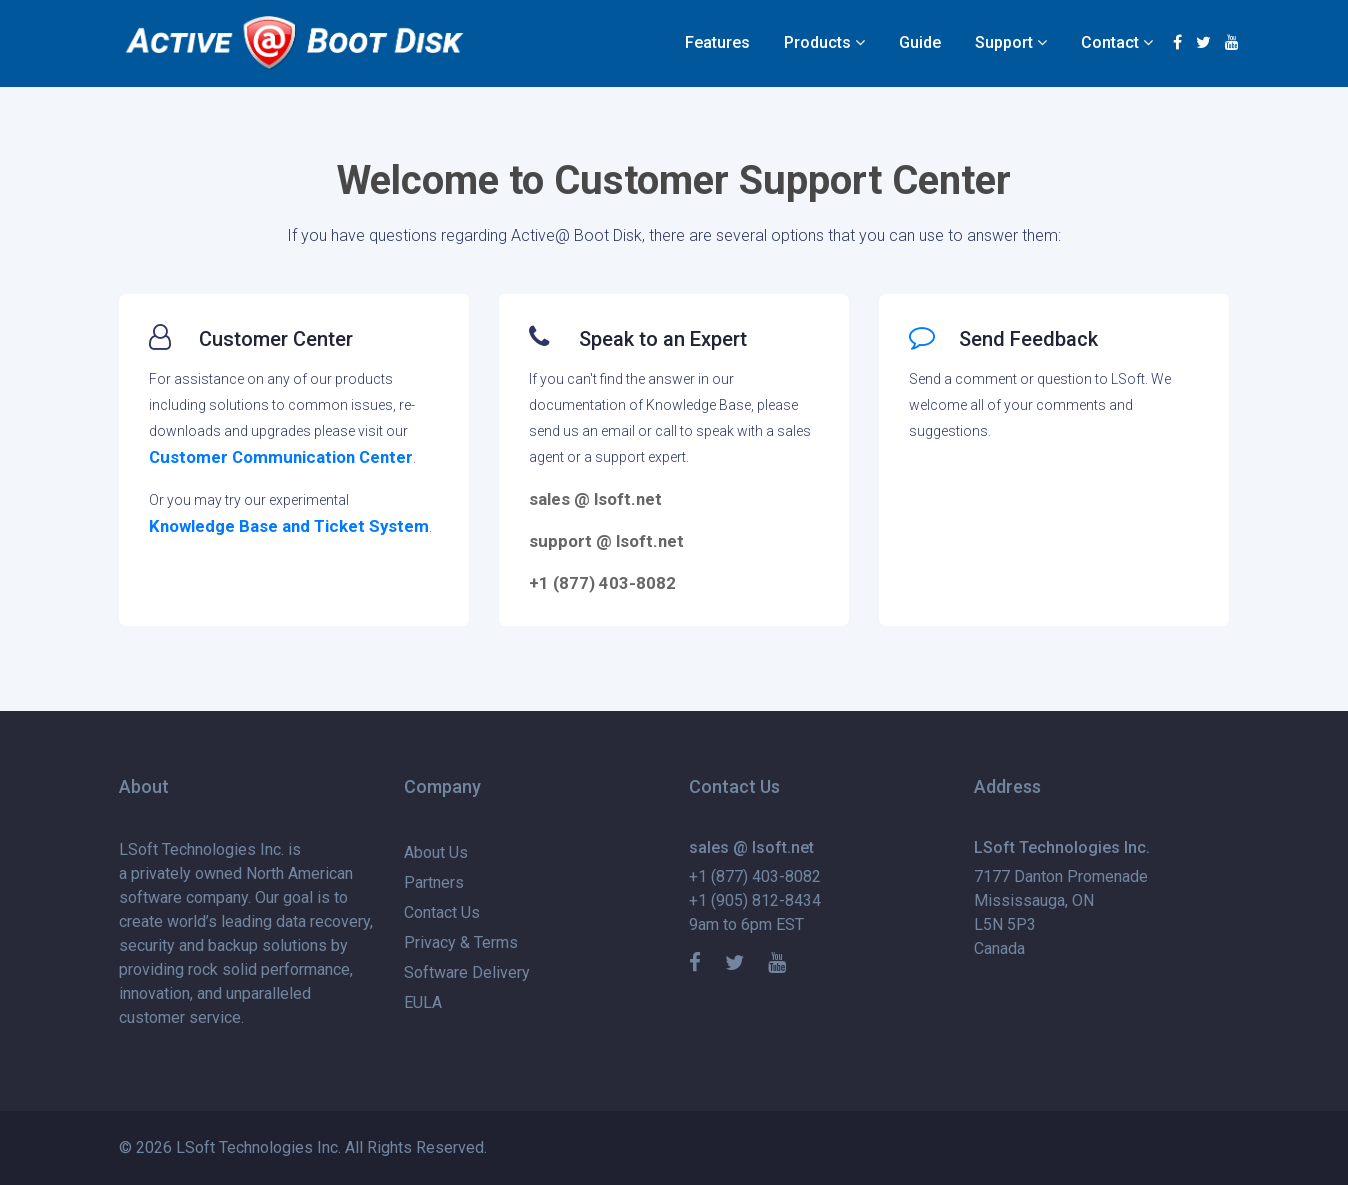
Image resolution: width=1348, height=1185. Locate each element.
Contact (1110, 42)
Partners (434, 882)
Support (1004, 42)
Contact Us (442, 912)
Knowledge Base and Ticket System (289, 526)
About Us (436, 852)
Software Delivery (467, 972)
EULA (423, 1002)
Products (817, 42)
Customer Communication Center (281, 457)
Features (717, 42)
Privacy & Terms (461, 942)
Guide (920, 42)
